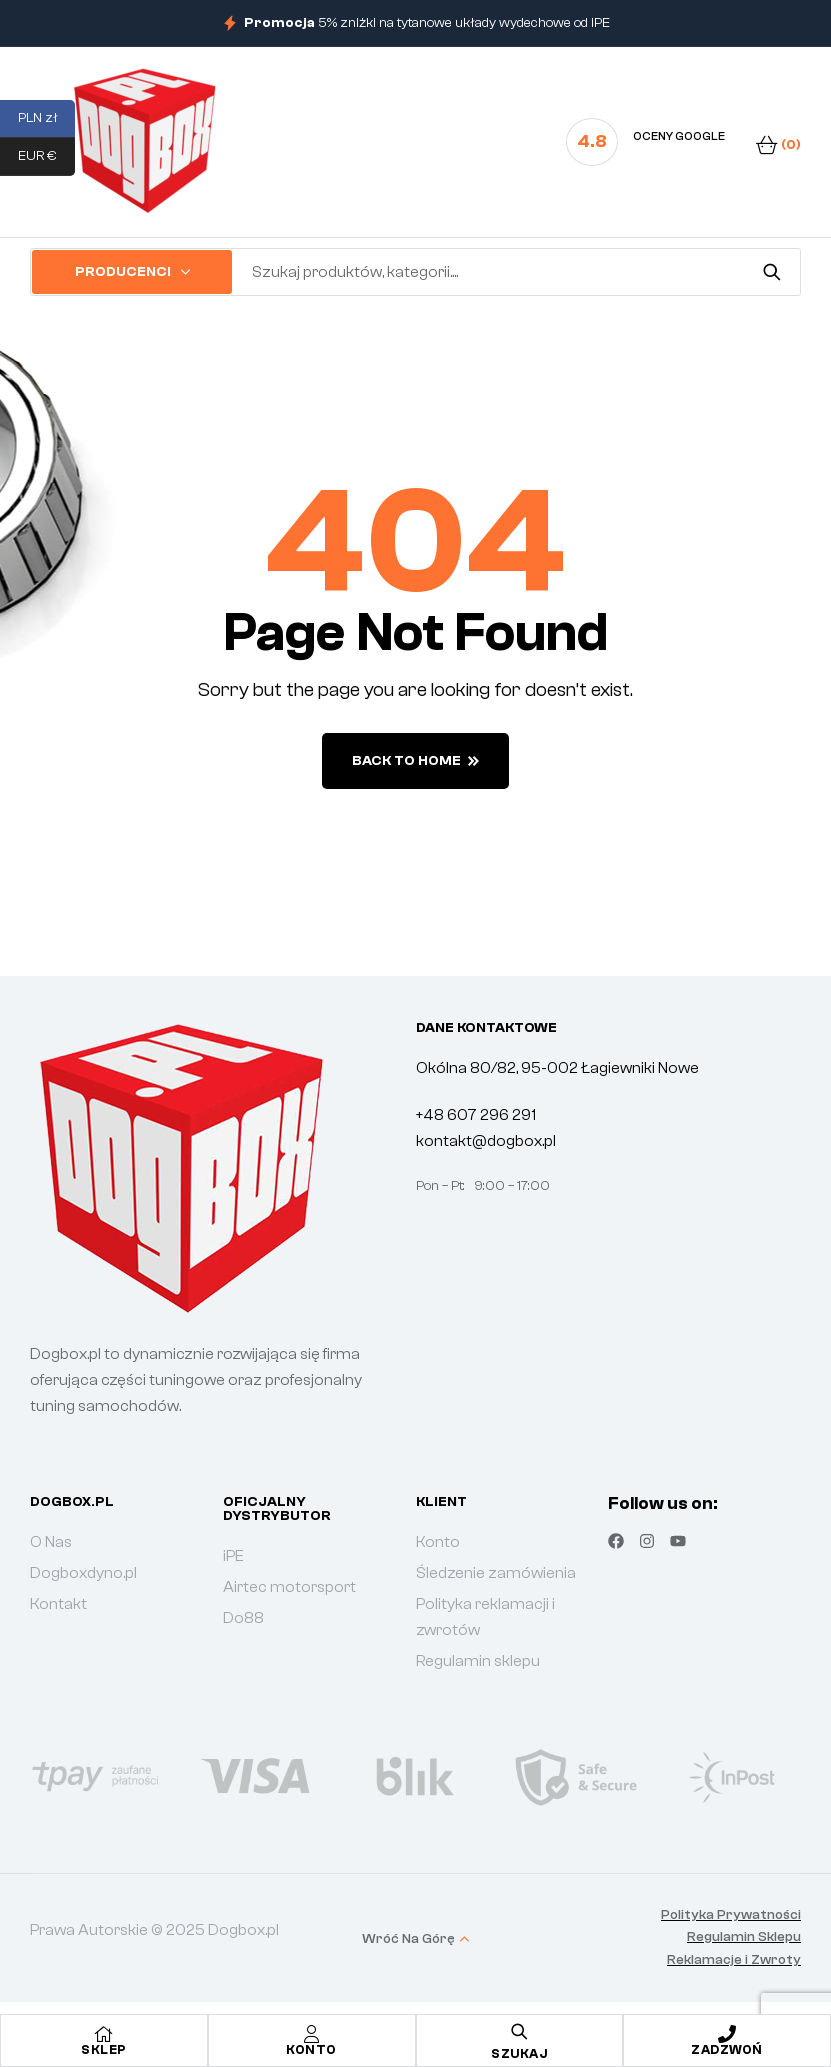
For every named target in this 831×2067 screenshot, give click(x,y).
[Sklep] (104, 2034)
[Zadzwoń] (727, 2034)
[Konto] (312, 2034)
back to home (415, 761)
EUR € (46, 157)
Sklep (104, 2049)
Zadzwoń (727, 2049)
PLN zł (47, 119)
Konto (311, 2049)
